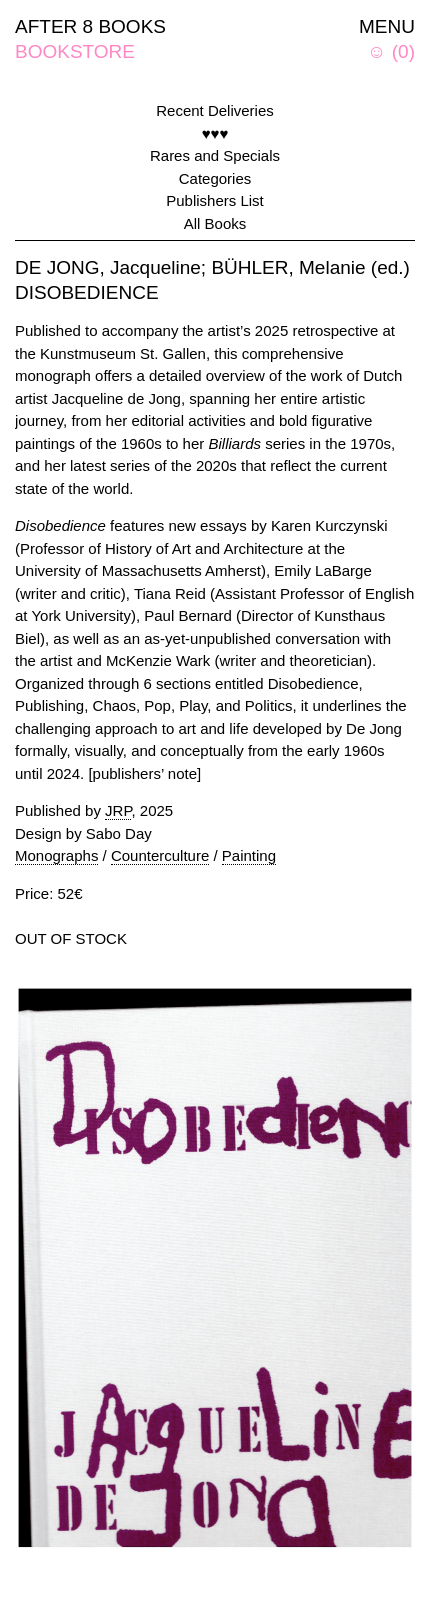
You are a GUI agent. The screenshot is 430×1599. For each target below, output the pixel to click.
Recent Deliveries (215, 110)
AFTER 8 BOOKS (90, 26)
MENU (387, 26)
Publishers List (215, 200)
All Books (215, 223)
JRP (118, 810)
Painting (249, 855)
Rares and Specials (215, 155)
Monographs (56, 855)
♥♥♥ (215, 133)
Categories (215, 178)
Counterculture (160, 855)
